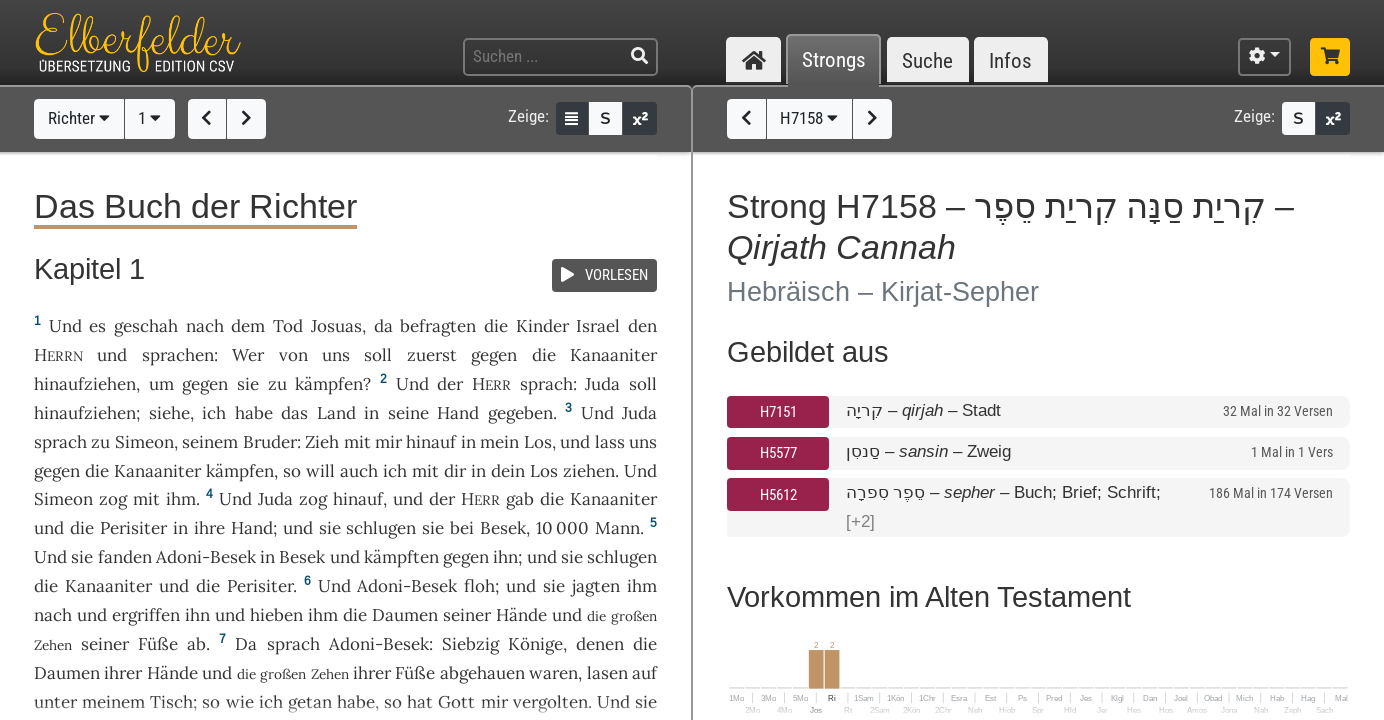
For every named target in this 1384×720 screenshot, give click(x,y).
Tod (288, 326)
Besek (503, 528)
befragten (438, 326)
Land (336, 413)
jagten (596, 586)
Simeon (144, 442)
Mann (617, 528)
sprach (546, 384)
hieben (276, 615)
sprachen (178, 355)
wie (240, 702)
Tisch (171, 702)
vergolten (550, 702)
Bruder (270, 442)
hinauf (431, 442)
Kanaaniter (613, 355)
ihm (181, 499)
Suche (927, 60)
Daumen (405, 615)
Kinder (542, 326)
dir (455, 471)
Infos (1010, 60)
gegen (494, 355)
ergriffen (146, 615)
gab (520, 499)
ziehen (589, 471)
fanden (125, 557)
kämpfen (329, 384)
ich (395, 471)
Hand (458, 413)
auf (644, 673)
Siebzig (470, 644)
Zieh (322, 442)
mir (388, 442)
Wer (248, 355)
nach (205, 326)
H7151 (778, 412)
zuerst (432, 355)
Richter (79, 118)
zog (113, 499)
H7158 (809, 118)
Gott (456, 702)
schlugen (381, 528)
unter (55, 702)
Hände (521, 615)
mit (357, 442)
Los (538, 442)
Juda (602, 384)
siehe (169, 413)
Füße (158, 644)
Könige (535, 644)
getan (310, 702)
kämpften (401, 557)
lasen (607, 673)
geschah (146, 326)
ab (196, 644)
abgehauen (482, 673)
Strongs (834, 60)
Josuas (336, 326)
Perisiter (133, 528)
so (393, 702)
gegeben (520, 413)
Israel (598, 326)
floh (479, 586)
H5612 (778, 495)
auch (359, 471)
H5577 (778, 453)
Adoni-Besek (206, 557)
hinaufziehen (85, 384)
